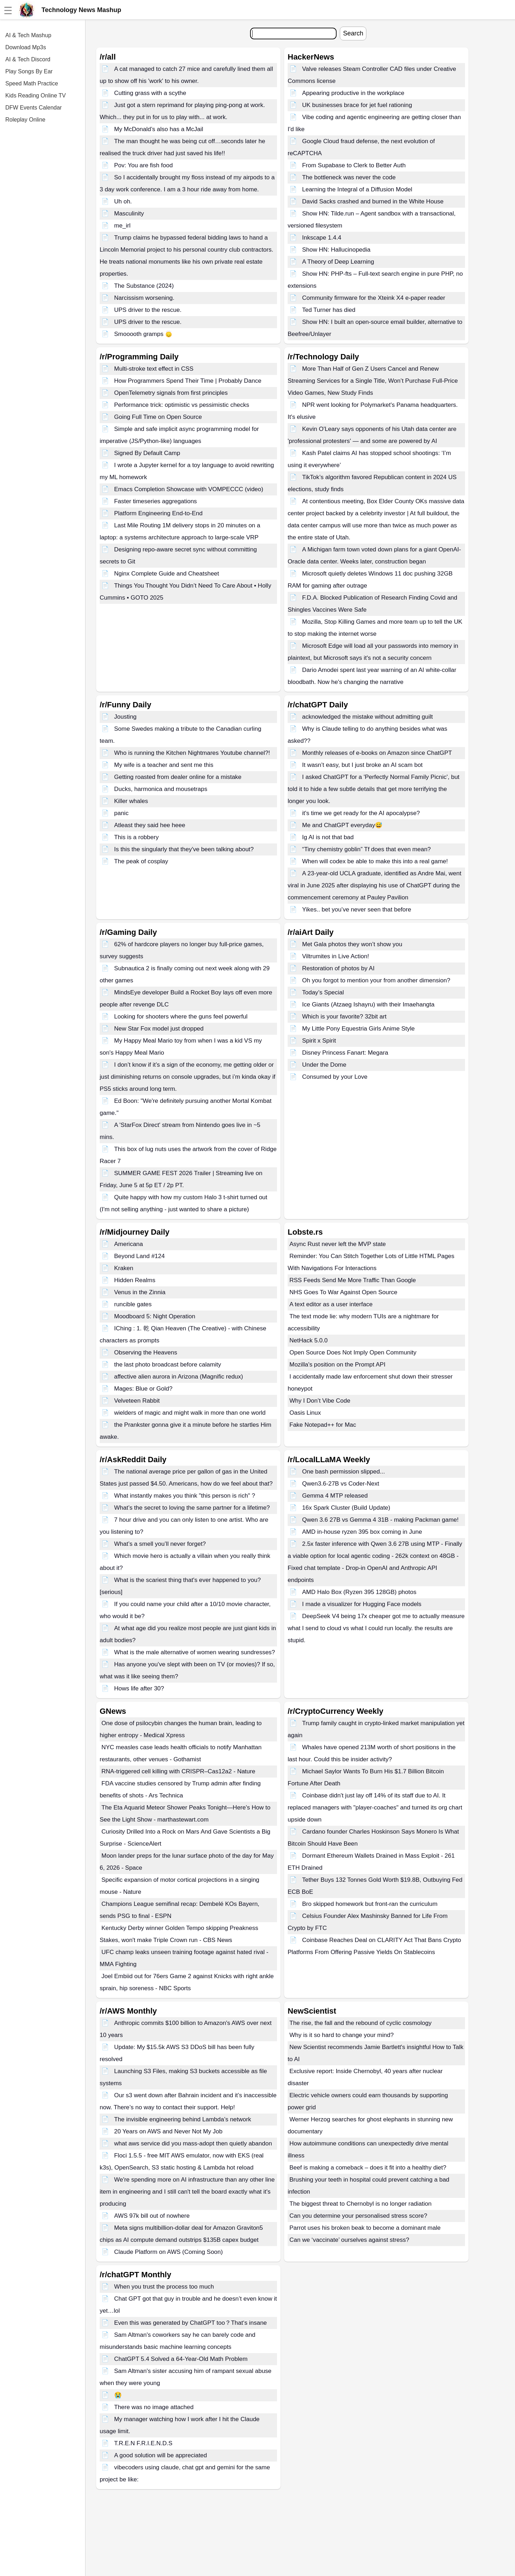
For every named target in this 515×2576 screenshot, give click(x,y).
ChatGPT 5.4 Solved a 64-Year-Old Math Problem (181, 2359)
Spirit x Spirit (319, 1040)
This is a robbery (136, 837)
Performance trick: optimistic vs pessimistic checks (181, 405)
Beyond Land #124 (139, 1256)
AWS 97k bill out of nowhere (152, 2215)
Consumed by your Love (334, 1076)
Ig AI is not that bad (328, 837)
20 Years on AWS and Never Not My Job (168, 2131)
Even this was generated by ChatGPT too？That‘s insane (190, 2322)
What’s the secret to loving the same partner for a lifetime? (192, 1507)
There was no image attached (154, 2407)
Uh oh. (123, 201)
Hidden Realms (134, 1280)
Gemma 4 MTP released (335, 1495)
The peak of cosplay (141, 861)
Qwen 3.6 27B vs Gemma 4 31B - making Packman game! (380, 1519)
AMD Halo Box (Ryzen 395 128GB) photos (359, 1592)
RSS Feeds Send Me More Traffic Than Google (352, 1280)
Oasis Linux (305, 1412)
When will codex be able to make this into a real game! (375, 861)
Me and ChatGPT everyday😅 (342, 825)
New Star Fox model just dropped (159, 1028)
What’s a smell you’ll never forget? (160, 1543)
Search (353, 33)
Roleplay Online (25, 120)
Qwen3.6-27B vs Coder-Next (340, 1483)
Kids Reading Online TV (35, 95)
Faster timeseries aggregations (155, 501)
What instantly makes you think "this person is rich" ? (184, 1495)
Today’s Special (323, 992)
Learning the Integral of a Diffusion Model (357, 189)
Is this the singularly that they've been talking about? (184, 849)
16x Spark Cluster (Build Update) (346, 1507)
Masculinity (129, 213)
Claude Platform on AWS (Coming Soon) (168, 2252)
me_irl (122, 225)
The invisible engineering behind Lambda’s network (182, 2119)
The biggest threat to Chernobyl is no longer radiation (360, 2203)
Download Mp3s (25, 47)
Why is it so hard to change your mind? (341, 2035)
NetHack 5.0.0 (308, 1340)
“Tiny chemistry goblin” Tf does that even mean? (366, 849)
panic (121, 813)
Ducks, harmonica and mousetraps (160, 789)
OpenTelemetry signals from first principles (171, 392)
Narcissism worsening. (144, 297)
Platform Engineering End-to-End (158, 513)
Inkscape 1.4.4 (322, 237)
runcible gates (133, 1304)
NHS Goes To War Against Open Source (343, 1292)
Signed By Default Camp (147, 453)
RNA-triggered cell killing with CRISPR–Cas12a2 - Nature (178, 1771)
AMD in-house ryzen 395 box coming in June (362, 1531)
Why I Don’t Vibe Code (319, 1400)
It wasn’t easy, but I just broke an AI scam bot (362, 765)
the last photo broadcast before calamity (167, 1364)
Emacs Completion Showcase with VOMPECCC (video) (188, 489)
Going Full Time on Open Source (158, 417)
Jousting (125, 716)
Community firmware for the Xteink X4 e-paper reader (373, 297)
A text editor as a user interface (330, 1304)
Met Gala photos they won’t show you (352, 944)
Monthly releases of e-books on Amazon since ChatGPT (377, 753)
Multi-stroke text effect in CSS (154, 368)
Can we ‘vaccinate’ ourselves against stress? (349, 2240)
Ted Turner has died (328, 310)
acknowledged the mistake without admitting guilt (367, 716)
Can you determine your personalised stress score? (358, 2215)
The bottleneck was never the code (349, 177)
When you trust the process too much (164, 2286)
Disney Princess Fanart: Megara (345, 1052)
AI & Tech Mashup (28, 35)
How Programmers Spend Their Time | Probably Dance (187, 380)
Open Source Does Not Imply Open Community (352, 1352)
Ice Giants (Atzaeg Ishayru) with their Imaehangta (368, 1004)
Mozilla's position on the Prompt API (337, 1364)
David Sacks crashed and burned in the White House (373, 201)
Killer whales (131, 801)
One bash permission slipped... (343, 1471)
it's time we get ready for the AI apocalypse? (361, 813)
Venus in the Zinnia (140, 1292)
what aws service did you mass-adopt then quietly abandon (193, 2143)
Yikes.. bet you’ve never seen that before (356, 909)
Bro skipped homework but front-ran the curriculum (370, 1904)
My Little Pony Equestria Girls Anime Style (358, 1028)
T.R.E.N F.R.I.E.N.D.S (143, 2443)
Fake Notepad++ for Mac (322, 1424)
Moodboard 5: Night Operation (154, 1316)
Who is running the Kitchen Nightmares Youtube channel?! (192, 753)
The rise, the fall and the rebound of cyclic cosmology (360, 2023)
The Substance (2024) (144, 285)
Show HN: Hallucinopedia (336, 249)
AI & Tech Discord (27, 59)
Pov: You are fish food (143, 165)
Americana (128, 1244)
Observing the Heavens (145, 1352)
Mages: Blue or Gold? (143, 1388)
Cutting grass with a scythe (150, 93)
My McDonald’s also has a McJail (158, 129)
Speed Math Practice (31, 83)
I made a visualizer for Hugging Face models (361, 1604)
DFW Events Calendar (33, 108)
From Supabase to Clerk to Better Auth (354, 165)
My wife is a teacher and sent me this (164, 765)
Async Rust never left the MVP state (337, 1244)
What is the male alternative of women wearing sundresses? (194, 1652)
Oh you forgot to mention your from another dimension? (376, 980)
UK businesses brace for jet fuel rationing (357, 105)
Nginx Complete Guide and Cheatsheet (166, 573)
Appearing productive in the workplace (353, 93)
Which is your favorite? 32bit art (344, 1016)
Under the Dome (324, 1064)
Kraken (123, 1268)
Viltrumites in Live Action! (335, 956)
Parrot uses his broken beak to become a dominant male (365, 2227)
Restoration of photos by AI (338, 968)
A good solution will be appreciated (160, 2455)
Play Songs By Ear (28, 71)
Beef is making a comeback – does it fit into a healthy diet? (367, 2167)
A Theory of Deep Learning (338, 261)
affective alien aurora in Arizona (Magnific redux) (178, 1376)
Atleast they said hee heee (149, 825)
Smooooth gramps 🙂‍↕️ (143, 334)
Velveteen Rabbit (137, 1400)
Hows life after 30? (139, 1688)
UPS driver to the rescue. (148, 310)
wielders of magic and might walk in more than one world (190, 1412)
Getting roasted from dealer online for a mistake (178, 777)
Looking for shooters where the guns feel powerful (181, 1016)
